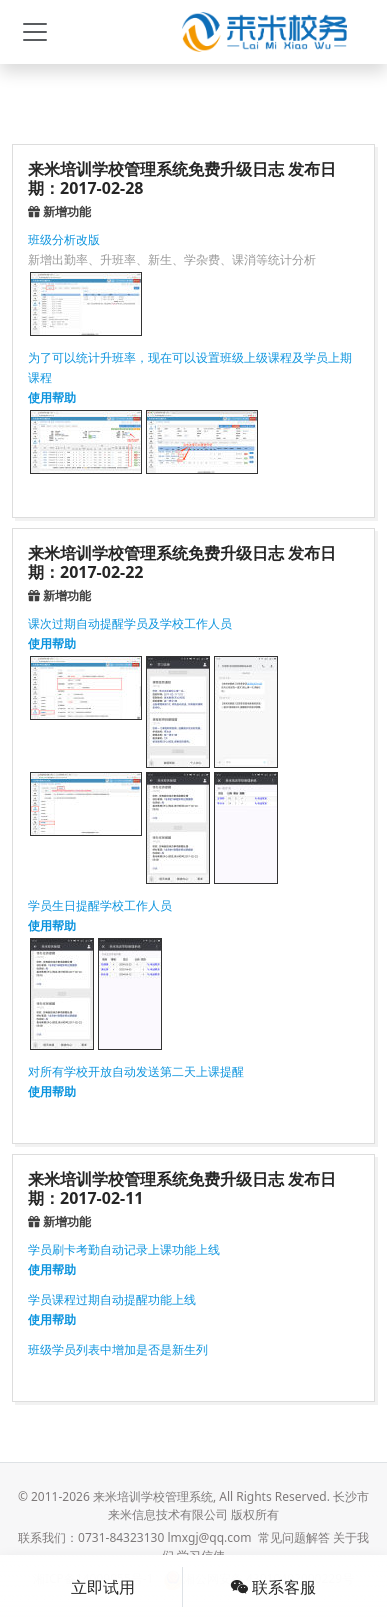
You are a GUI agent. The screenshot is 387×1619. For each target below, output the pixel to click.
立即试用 (103, 1587)
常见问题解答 (294, 1537)
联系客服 (273, 1587)
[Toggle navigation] (35, 32)
